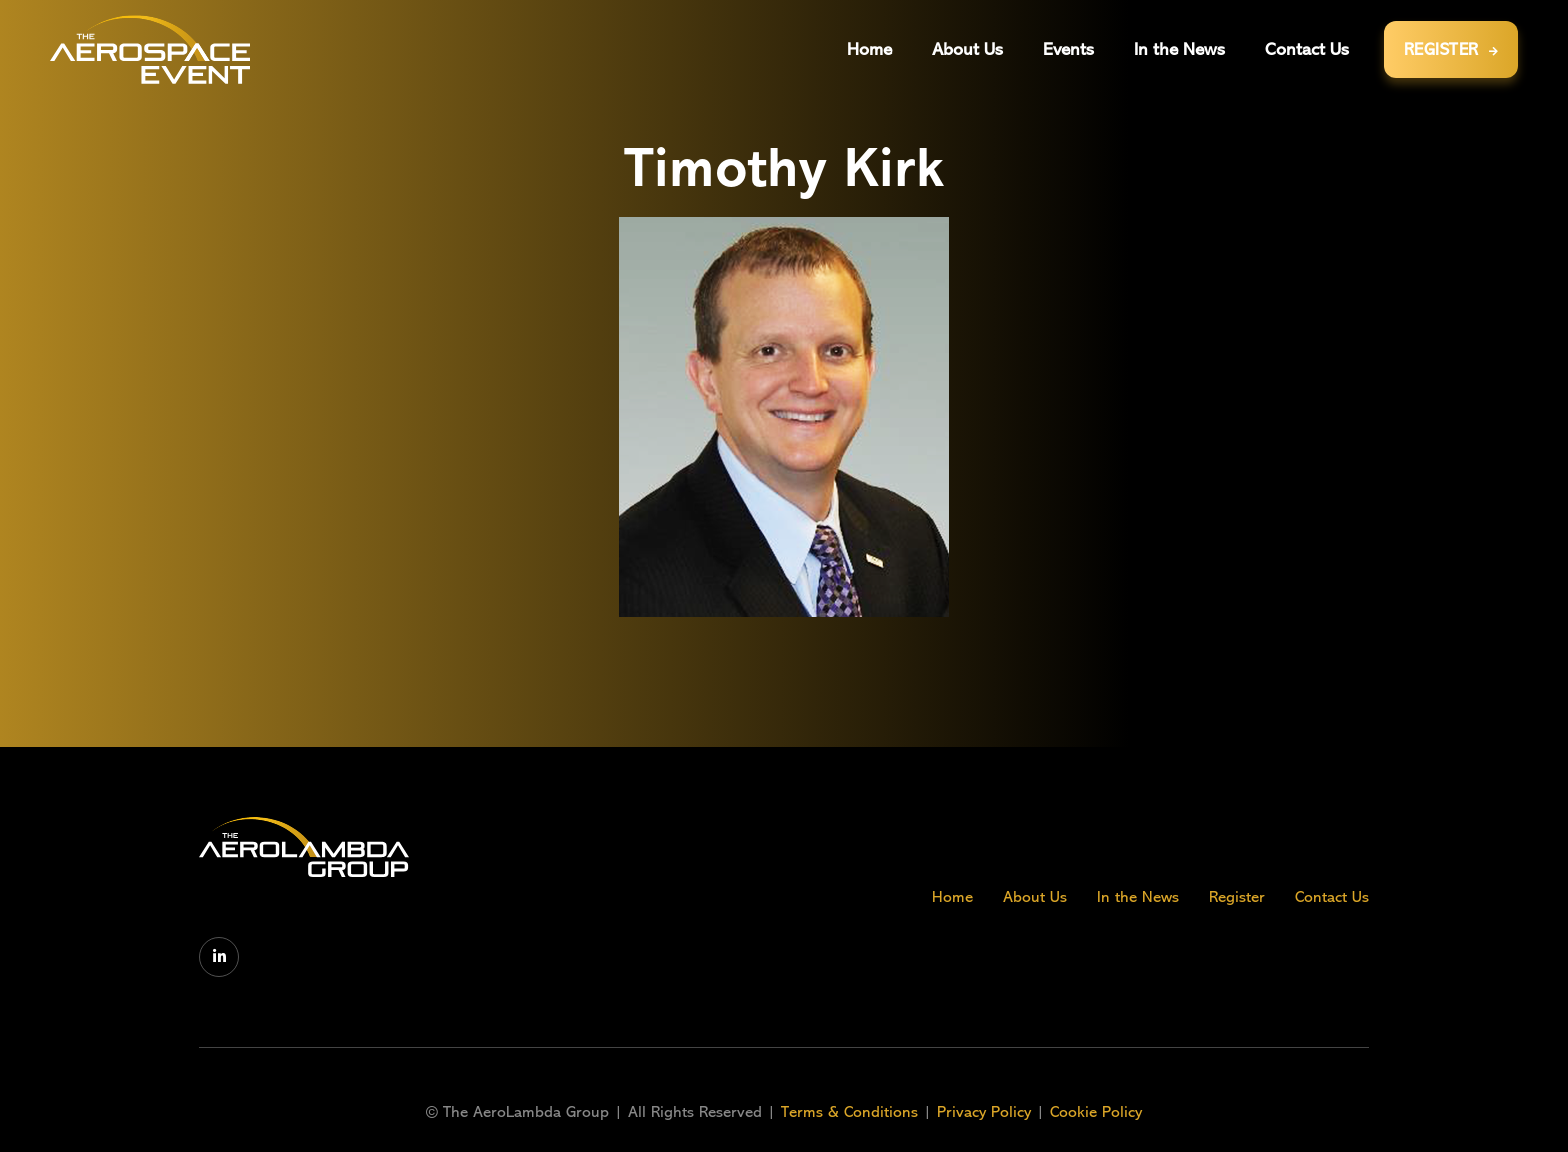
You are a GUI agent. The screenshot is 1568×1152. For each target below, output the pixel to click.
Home (952, 897)
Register (1237, 897)
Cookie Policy (1096, 1112)
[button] (1068, 49)
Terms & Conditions (852, 1112)
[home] (150, 49)
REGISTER (1451, 49)
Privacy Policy (984, 1112)
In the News (1138, 897)
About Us (1035, 897)
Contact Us (1332, 897)
